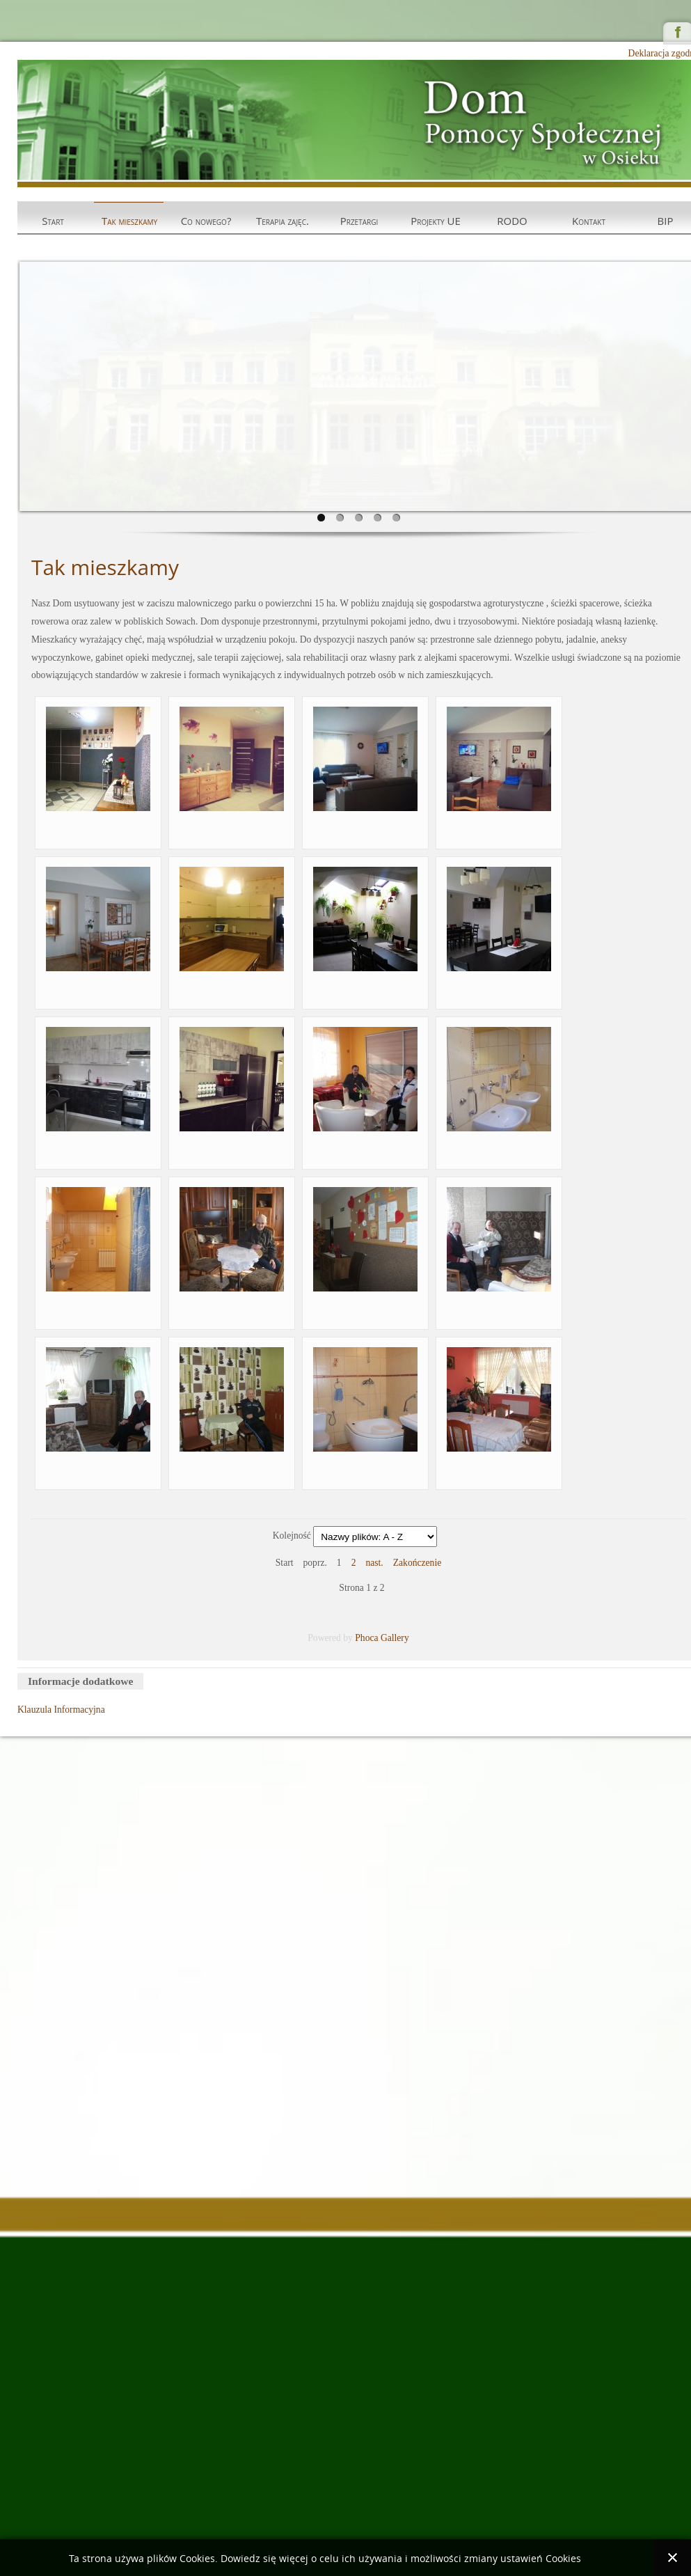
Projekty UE (436, 221)
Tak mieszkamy (129, 221)
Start (53, 221)
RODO (512, 221)
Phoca (366, 1638)
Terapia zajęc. (282, 221)
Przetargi (359, 221)
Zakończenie (417, 1562)
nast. (374, 1562)
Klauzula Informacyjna (61, 1709)
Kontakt (588, 221)
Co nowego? (206, 221)
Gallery (395, 1638)
